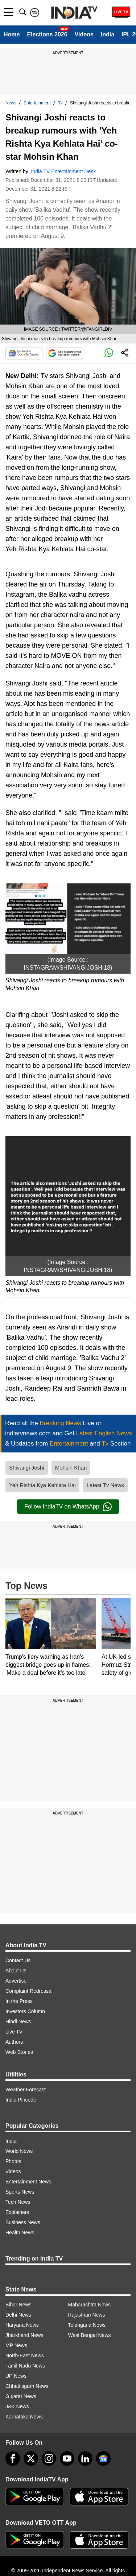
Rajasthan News (86, 2315)
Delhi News (18, 2315)
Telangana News (87, 2325)
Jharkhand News (24, 2335)
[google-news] (103, 2458)
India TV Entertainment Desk (63, 171)
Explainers (17, 2212)
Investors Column (25, 2011)
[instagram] (49, 2458)
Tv (60, 103)
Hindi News (18, 2021)
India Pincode (20, 2100)
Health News (19, 2232)
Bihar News (18, 2304)
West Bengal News (89, 2335)
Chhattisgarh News (26, 2386)
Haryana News (22, 2325)
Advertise (15, 1981)
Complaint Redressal (29, 1991)
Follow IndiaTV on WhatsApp (67, 1506)
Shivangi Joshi (26, 1467)
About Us (15, 1970)
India (107, 34)
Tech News (17, 2202)
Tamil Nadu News (25, 2366)
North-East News (24, 2355)
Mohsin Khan (71, 1467)
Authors (14, 2042)
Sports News (19, 2192)
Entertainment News (28, 2182)
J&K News (17, 2406)
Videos (84, 34)
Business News (22, 2222)
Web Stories (19, 2052)
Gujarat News (20, 2396)
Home (12, 34)
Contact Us (17, 1960)
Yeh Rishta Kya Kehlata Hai (42, 1485)
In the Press (19, 2001)
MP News (16, 2345)
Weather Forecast (25, 2089)
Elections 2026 (47, 34)
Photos (13, 2161)
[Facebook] (12, 2458)
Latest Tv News (105, 1485)
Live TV (13, 2032)
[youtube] (67, 2458)
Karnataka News (24, 2417)
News (10, 103)
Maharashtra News (89, 2304)
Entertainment (37, 103)
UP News (15, 2376)
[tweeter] (31, 2458)
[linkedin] (85, 2458)
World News (19, 2151)
